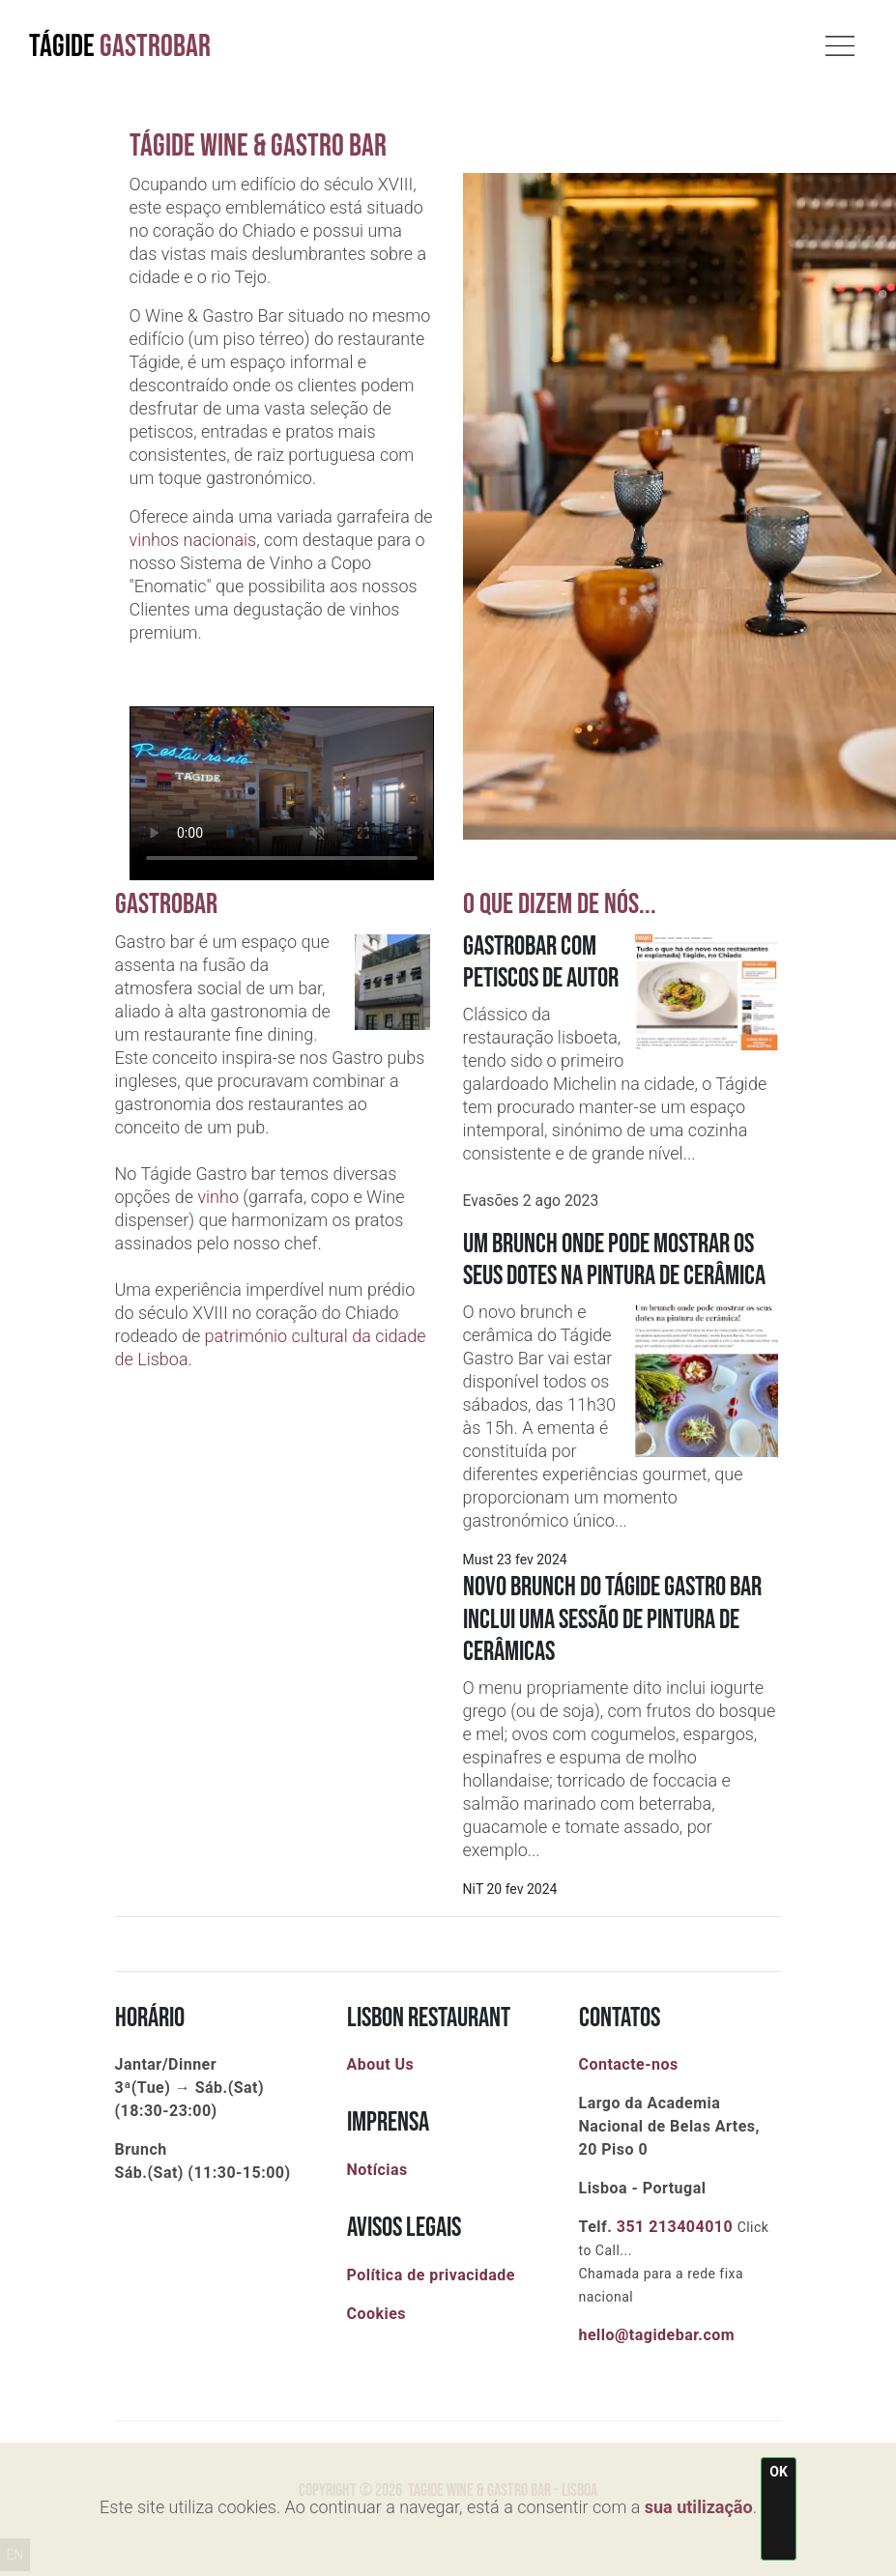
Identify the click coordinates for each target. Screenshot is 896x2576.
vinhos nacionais (193, 540)
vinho (218, 1197)
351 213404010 (675, 2227)
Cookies (377, 2313)
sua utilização (699, 2507)
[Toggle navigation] (840, 41)
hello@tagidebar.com (657, 2335)
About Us (381, 2064)
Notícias (377, 2170)
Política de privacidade (431, 2275)
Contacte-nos (629, 2064)
